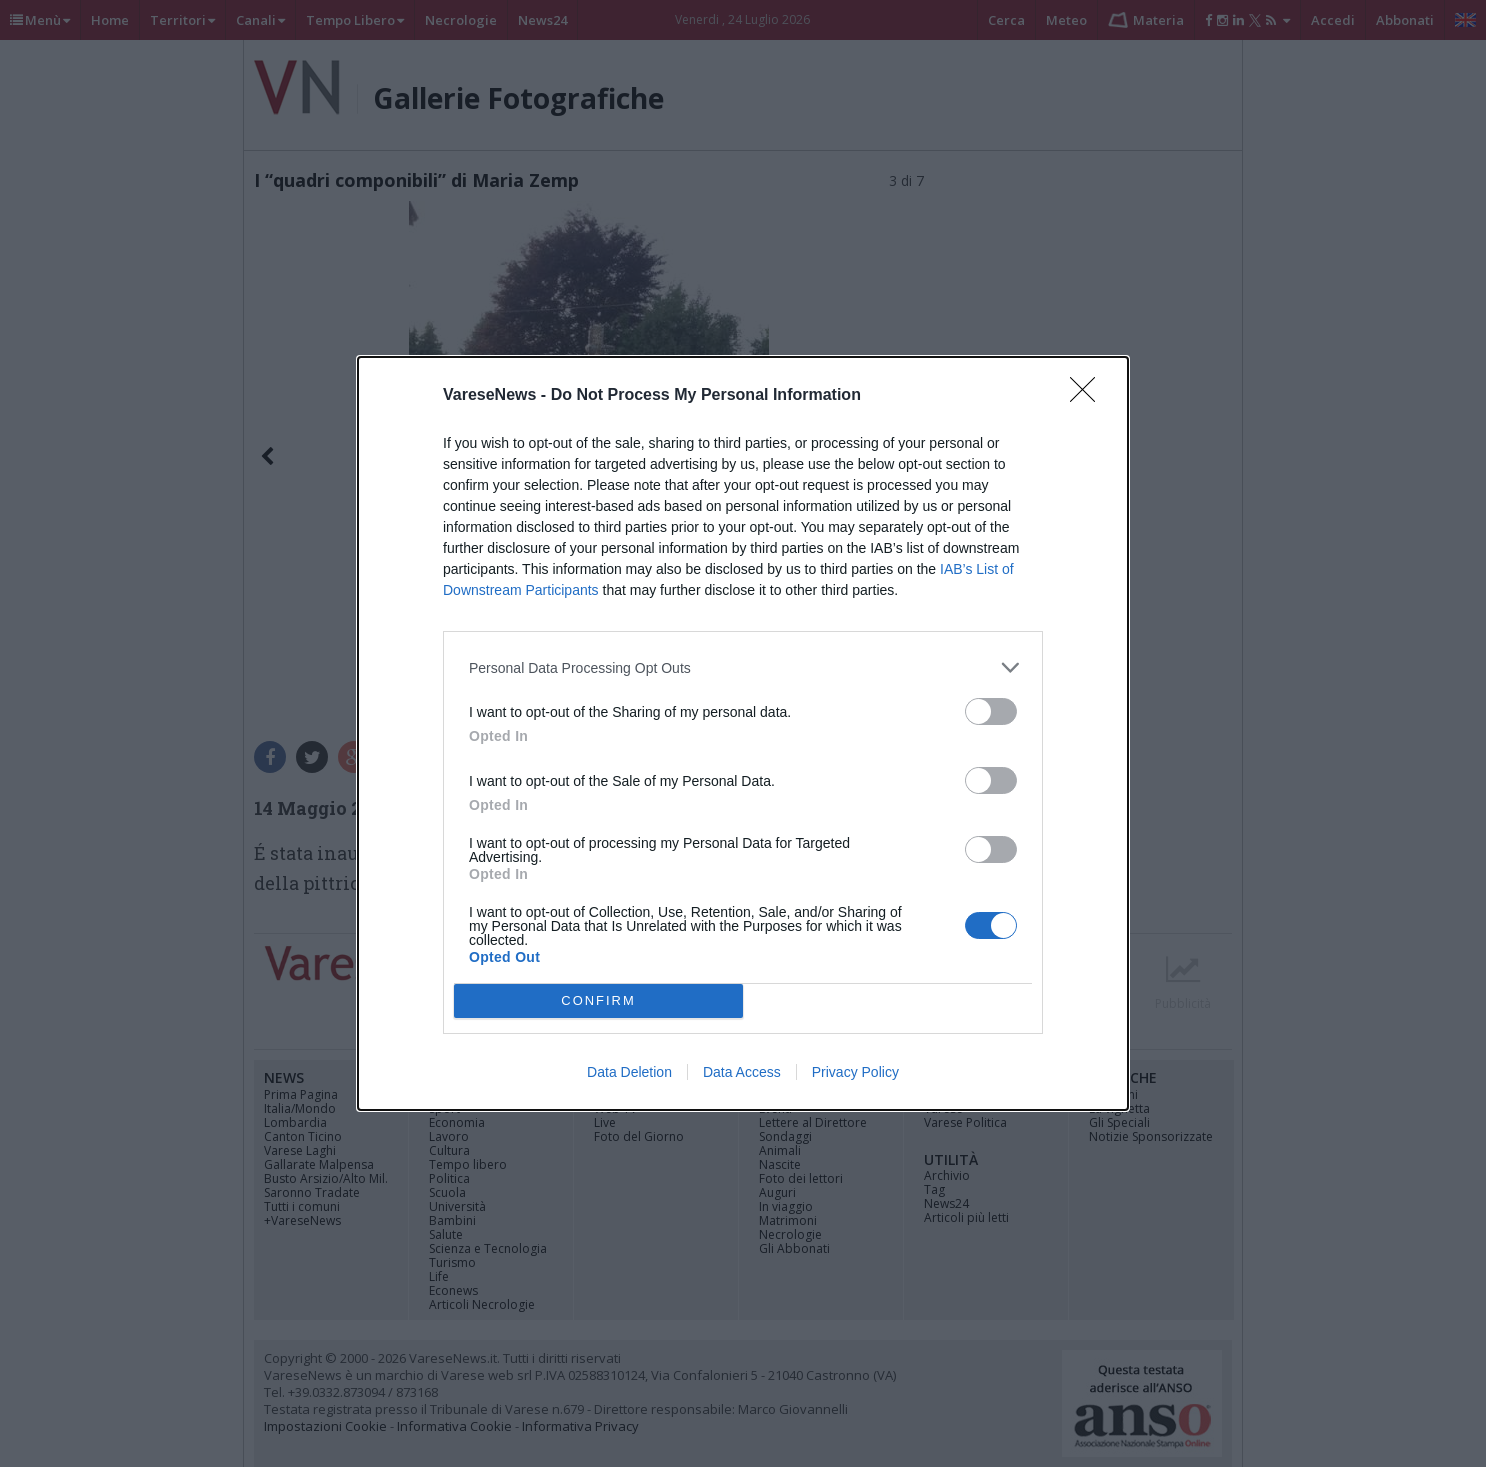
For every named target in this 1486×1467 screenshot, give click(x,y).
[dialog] (743, 733)
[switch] (991, 711)
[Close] (1089, 396)
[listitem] (743, 667)
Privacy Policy (855, 1072)
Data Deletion (629, 1072)
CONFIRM (598, 1001)
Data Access (742, 1072)
